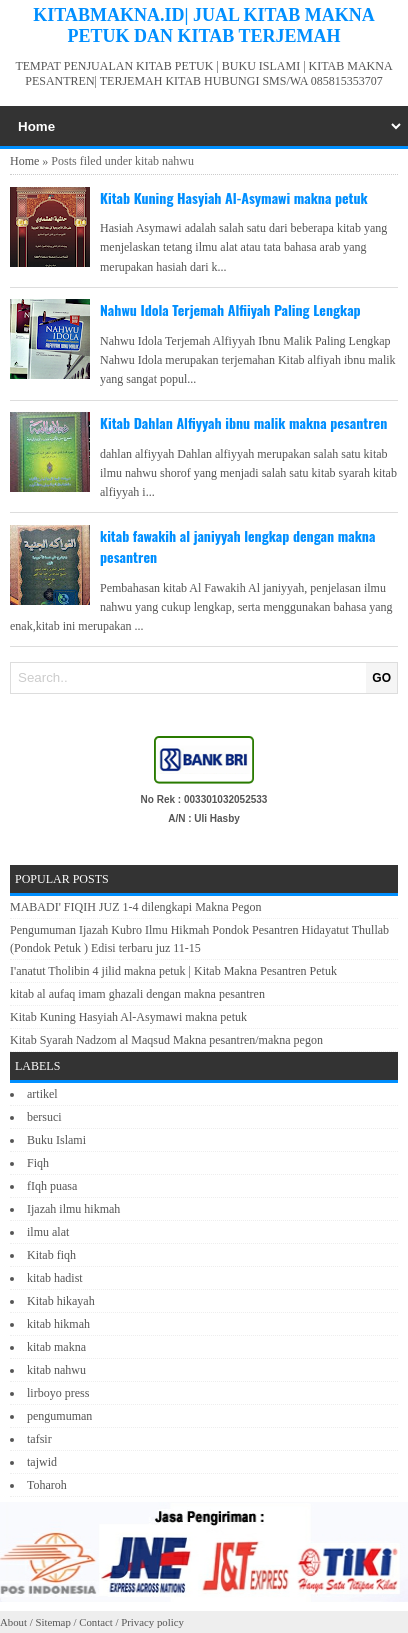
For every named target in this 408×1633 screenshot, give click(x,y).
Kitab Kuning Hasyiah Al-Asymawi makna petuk (234, 197)
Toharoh (47, 1485)
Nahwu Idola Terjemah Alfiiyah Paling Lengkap (230, 309)
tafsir (39, 1439)
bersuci (44, 1117)
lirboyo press (58, 1393)
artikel (42, 1094)
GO (381, 678)
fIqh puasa (52, 1186)
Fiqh (38, 1163)
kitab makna (56, 1347)
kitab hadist (55, 1278)
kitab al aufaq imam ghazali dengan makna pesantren (137, 994)
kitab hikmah (58, 1324)
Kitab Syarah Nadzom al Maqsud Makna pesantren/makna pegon (166, 1040)
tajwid (42, 1462)
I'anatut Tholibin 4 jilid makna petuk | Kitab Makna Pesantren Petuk (173, 971)
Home (24, 161)
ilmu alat (48, 1232)
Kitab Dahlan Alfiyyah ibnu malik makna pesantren (243, 422)
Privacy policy (152, 1622)
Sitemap (52, 1622)
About (13, 1622)
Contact (96, 1622)
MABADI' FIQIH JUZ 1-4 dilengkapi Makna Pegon (135, 907)
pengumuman (59, 1416)
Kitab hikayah (61, 1301)
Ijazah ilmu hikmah (73, 1209)
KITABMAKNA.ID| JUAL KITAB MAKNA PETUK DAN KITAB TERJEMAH (203, 25)
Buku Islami (56, 1140)
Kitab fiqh (51, 1255)
